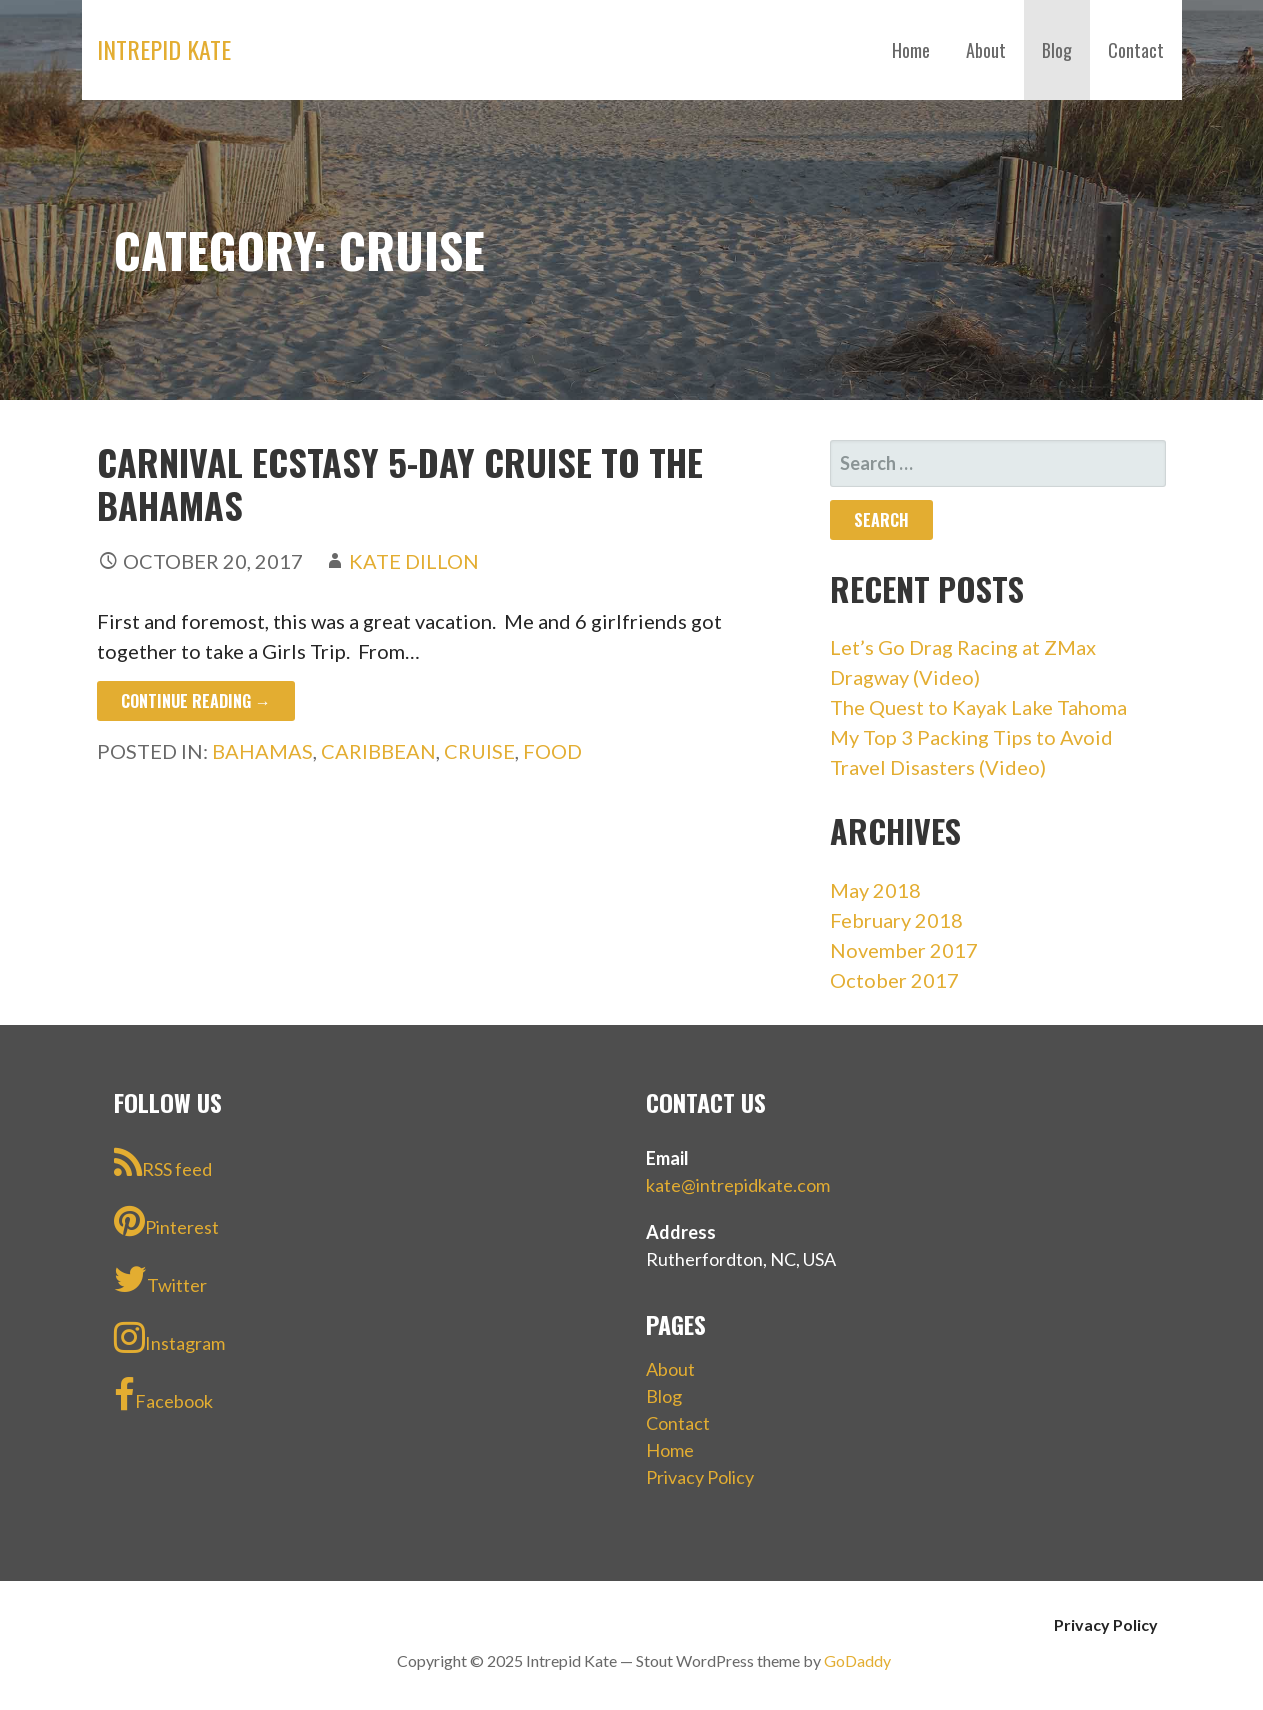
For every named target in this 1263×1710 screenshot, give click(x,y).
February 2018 (896, 920)
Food (552, 751)
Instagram (169, 1337)
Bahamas (262, 751)
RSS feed (163, 1163)
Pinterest (166, 1221)
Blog (1057, 50)
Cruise (479, 751)
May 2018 (875, 890)
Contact (1136, 50)
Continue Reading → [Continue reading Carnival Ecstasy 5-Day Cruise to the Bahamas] (196, 701)
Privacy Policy (700, 1477)
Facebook (163, 1395)
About (986, 50)
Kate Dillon (414, 561)
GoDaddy (857, 1660)
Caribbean (378, 751)
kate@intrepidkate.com (738, 1185)
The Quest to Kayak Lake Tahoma (978, 707)
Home (911, 50)
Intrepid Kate (164, 49)
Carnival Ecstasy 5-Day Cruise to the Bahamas (400, 483)
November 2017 (904, 950)
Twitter (160, 1279)
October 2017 (894, 980)
